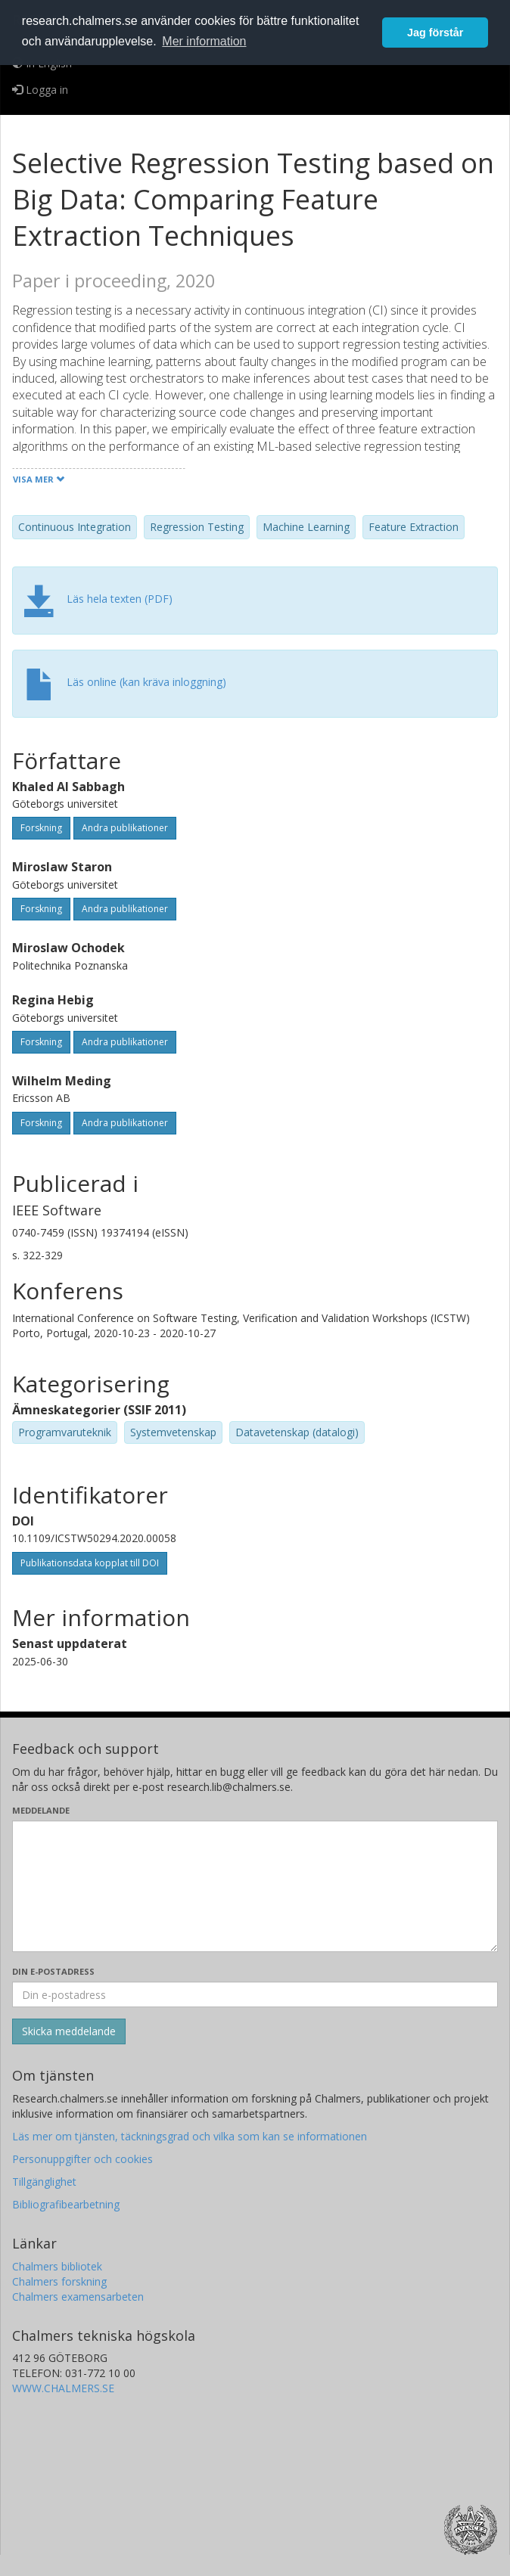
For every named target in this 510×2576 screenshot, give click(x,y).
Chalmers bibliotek (57, 2266)
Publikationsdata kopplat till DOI (89, 1562)
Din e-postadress (53, 1971)
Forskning (41, 827)
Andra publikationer (125, 827)
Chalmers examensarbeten (78, 2296)
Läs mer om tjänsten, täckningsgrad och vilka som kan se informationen (189, 2136)
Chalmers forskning (59, 2281)
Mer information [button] (204, 41)
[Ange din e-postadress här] (255, 1994)
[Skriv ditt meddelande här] (255, 1886)
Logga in (40, 89)
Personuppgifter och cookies (82, 2159)
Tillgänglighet (44, 2181)
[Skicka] (69, 2031)
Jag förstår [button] (435, 32)
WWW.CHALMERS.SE (63, 2388)
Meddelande (41, 1810)
